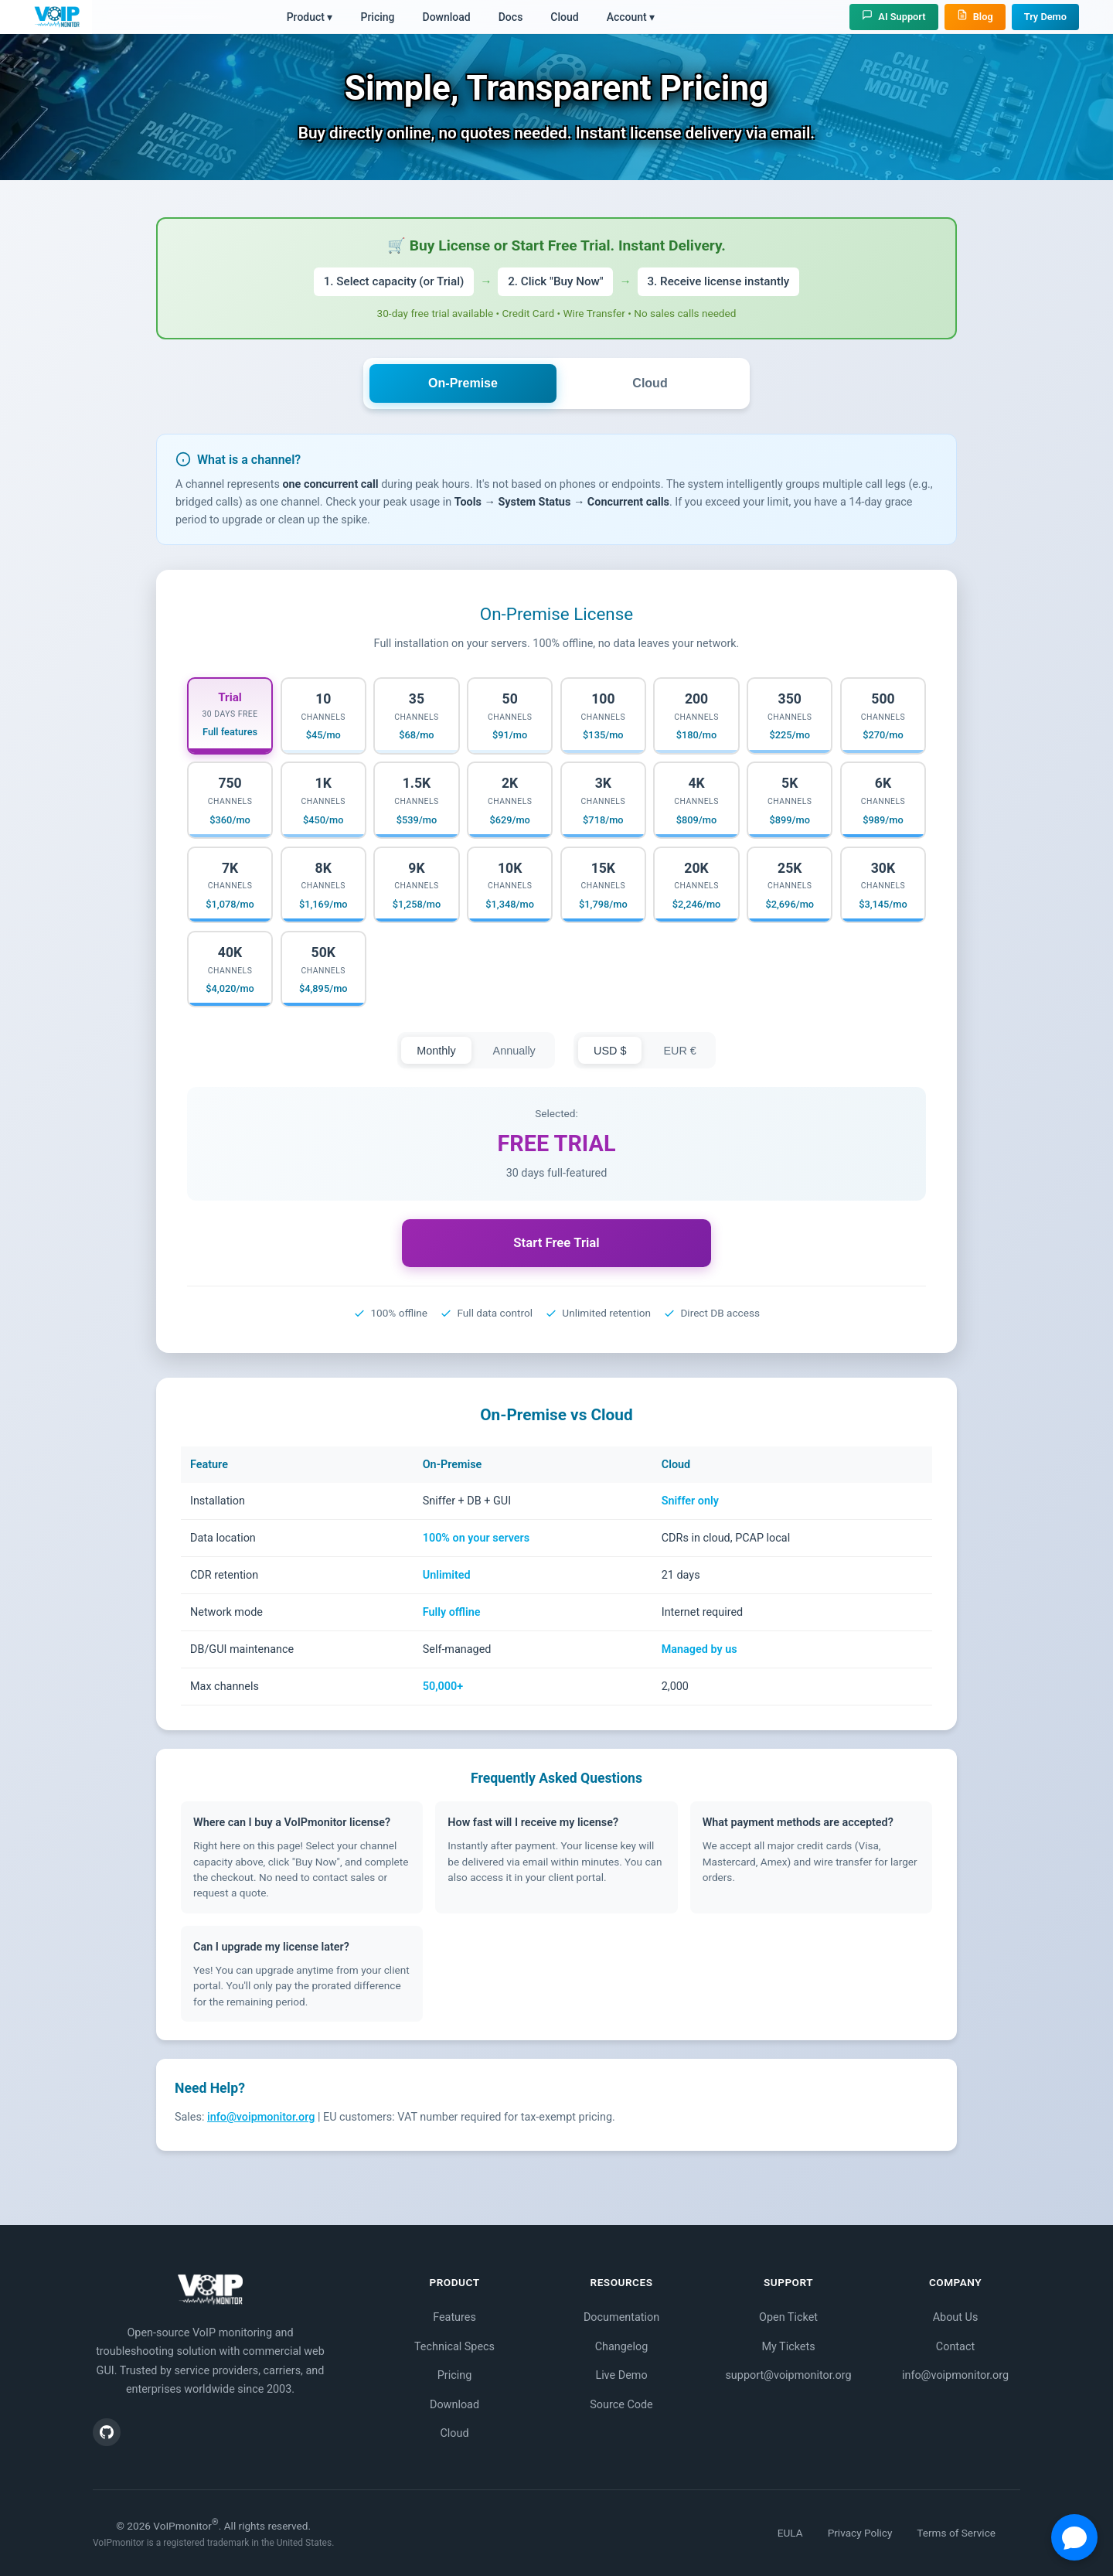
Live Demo (621, 2375)
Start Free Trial (556, 1242)
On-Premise (463, 383)
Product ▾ (310, 17)
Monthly (436, 1050)
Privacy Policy (860, 2533)
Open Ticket (788, 2317)
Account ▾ (631, 17)
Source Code (621, 2404)
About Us (956, 2317)
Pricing (377, 17)
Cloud (564, 17)
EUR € (679, 1050)
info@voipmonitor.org (261, 2117)
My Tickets (788, 2346)
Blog (975, 15)
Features (454, 2317)
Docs (511, 17)
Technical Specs (454, 2346)
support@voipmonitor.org (788, 2375)
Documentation (621, 2317)
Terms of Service (956, 2533)
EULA (790, 2533)
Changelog (621, 2346)
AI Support (893, 15)
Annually (514, 1050)
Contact (955, 2346)
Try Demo (1045, 16)
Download (447, 17)
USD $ (610, 1050)
